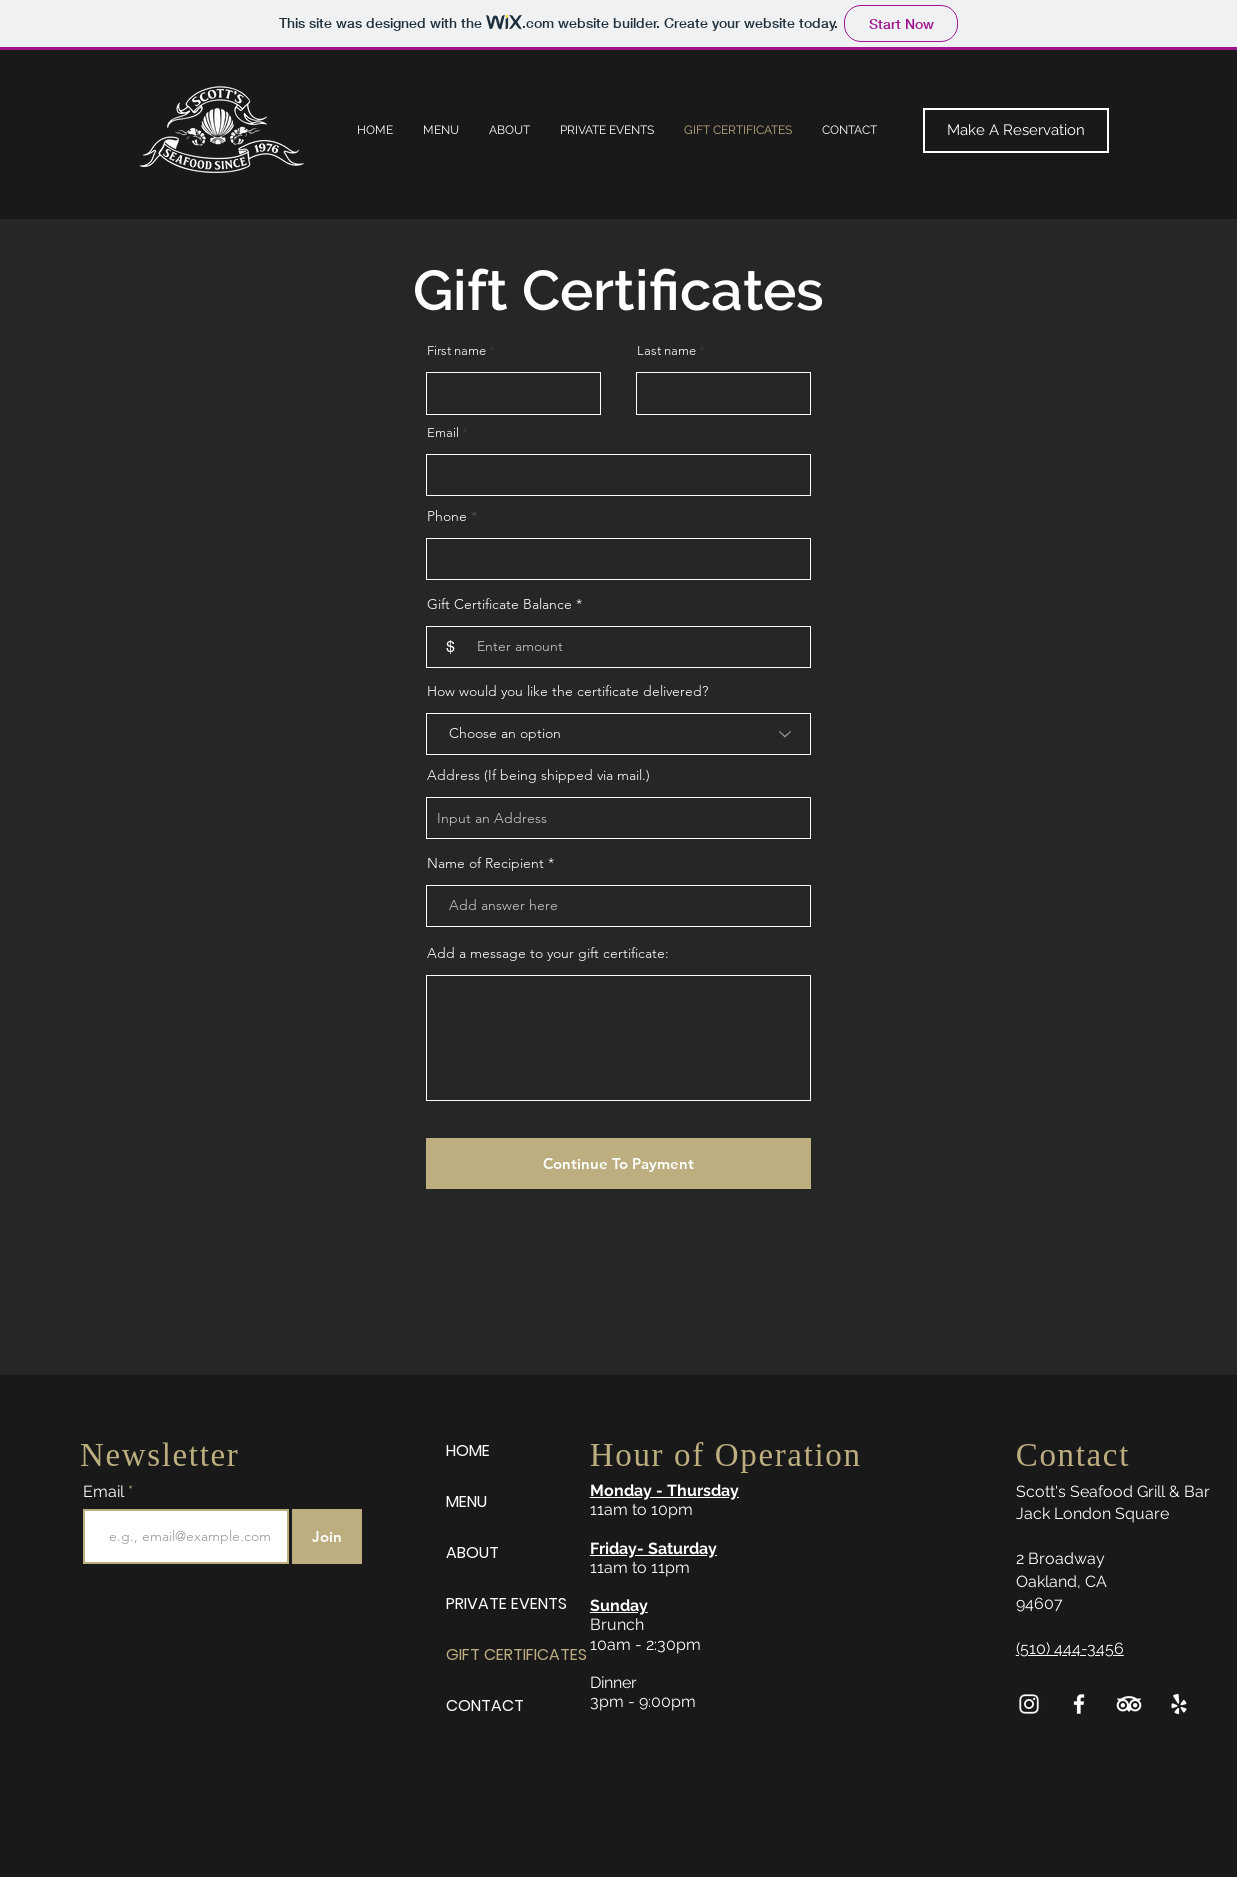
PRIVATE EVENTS (506, 1603)
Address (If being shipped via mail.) (538, 775)
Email (443, 432)
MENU (466, 1501)
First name (456, 350)
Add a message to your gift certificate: (548, 953)
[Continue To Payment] (618, 1163)
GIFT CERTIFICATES (516, 1654)
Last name (666, 350)
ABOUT (472, 1552)
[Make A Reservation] (1016, 130)
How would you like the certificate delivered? (567, 691)
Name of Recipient (485, 863)
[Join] (327, 1536)
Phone (447, 516)
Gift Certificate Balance (501, 604)
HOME (468, 1450)
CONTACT (485, 1705)
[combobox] (618, 818)
